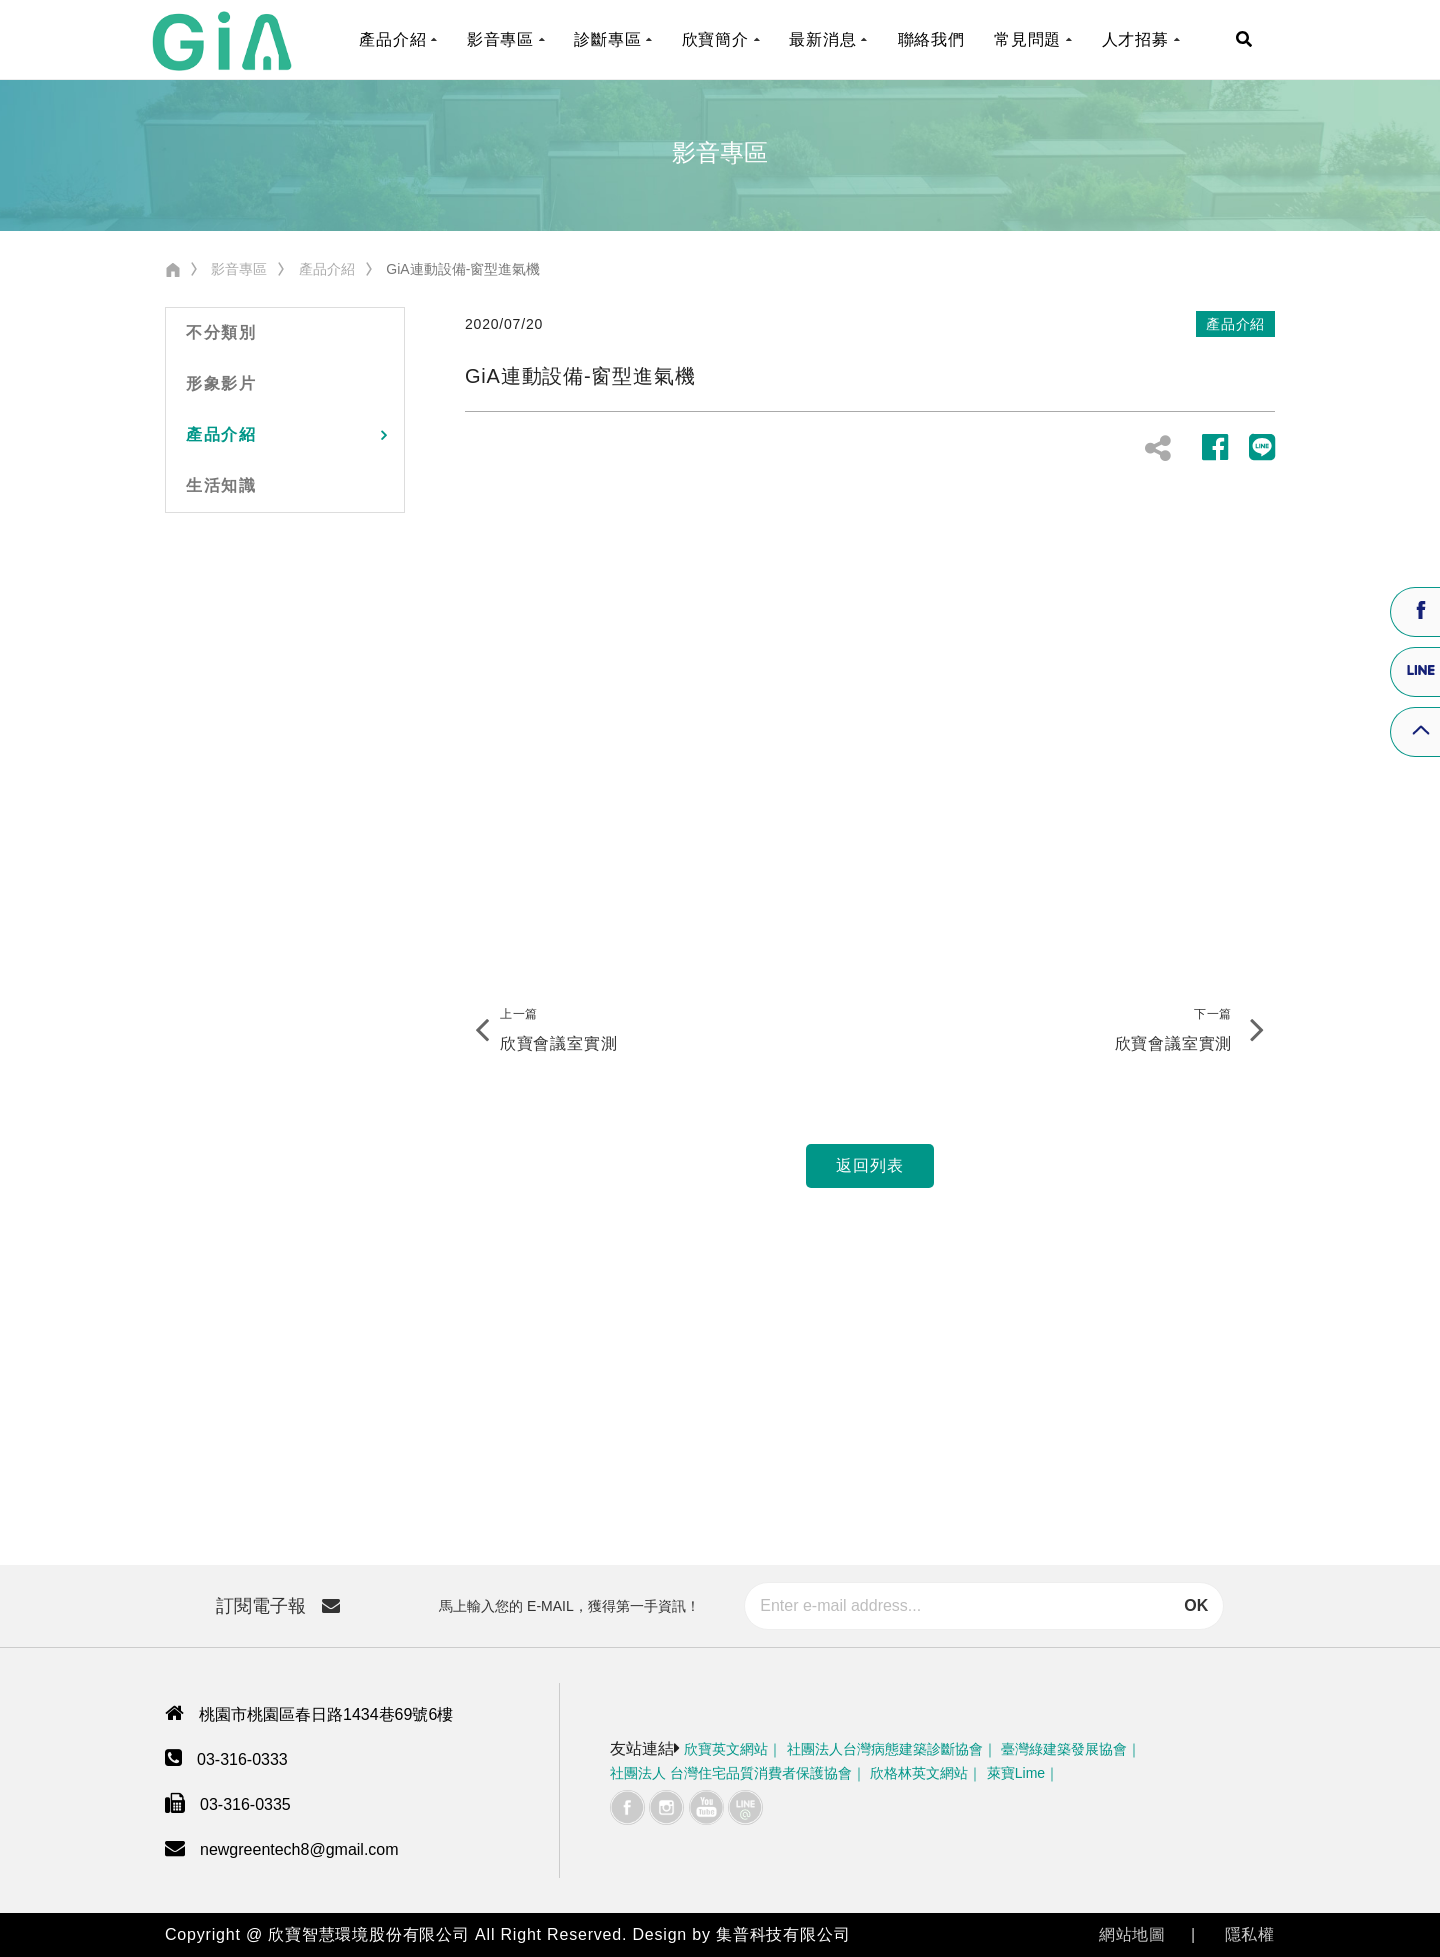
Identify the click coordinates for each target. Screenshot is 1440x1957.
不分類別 (221, 332)
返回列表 (869, 1165)
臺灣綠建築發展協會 (1064, 1749)
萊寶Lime (1016, 1773)
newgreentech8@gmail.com (299, 1849)
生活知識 (221, 485)
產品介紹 (327, 269)
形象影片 (221, 383)
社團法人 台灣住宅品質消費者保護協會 (731, 1773)
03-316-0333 (242, 1759)
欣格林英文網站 (919, 1773)
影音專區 (239, 269)
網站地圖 (1132, 1934)
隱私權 (1250, 1934)
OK (1196, 1605)
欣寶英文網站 (726, 1749)
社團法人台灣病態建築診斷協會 (885, 1749)
